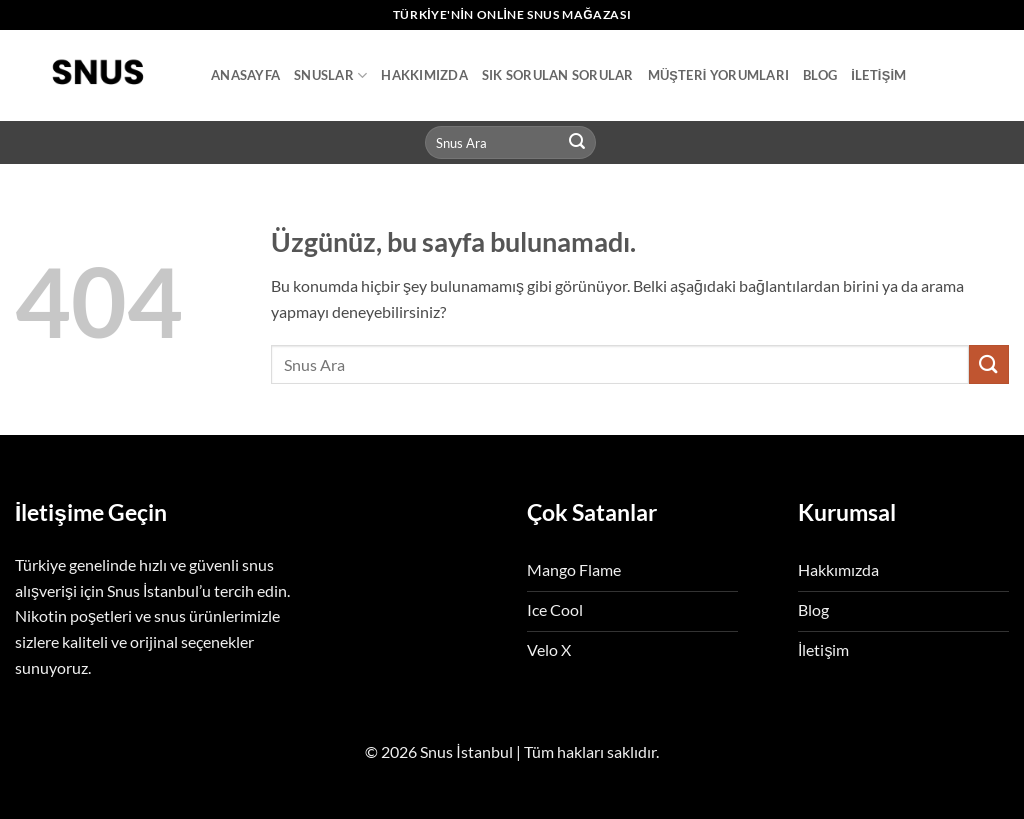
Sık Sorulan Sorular (558, 75)
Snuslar (330, 75)
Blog (820, 75)
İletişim (878, 75)
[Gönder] (578, 143)
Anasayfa (245, 75)
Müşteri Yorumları (718, 75)
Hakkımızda (424, 75)
